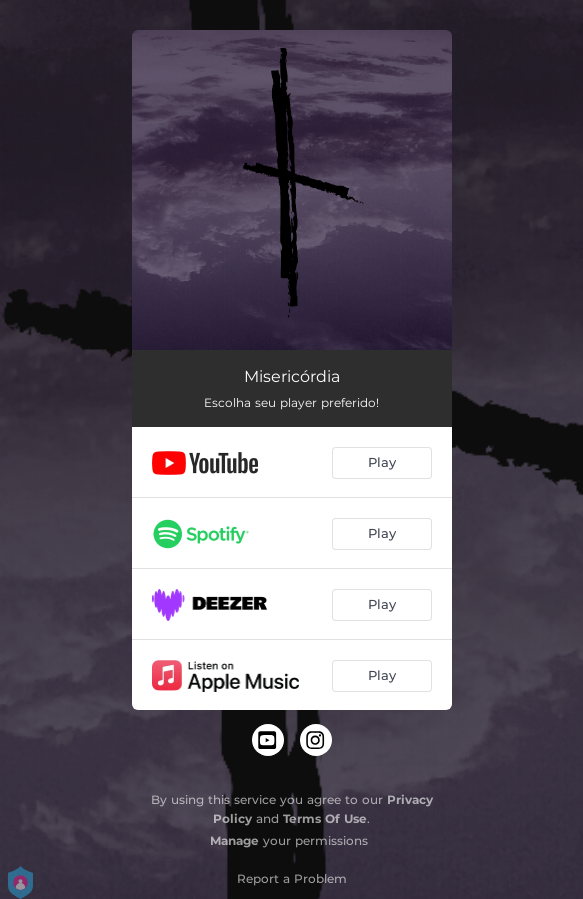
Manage (234, 840)
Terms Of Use (325, 818)
